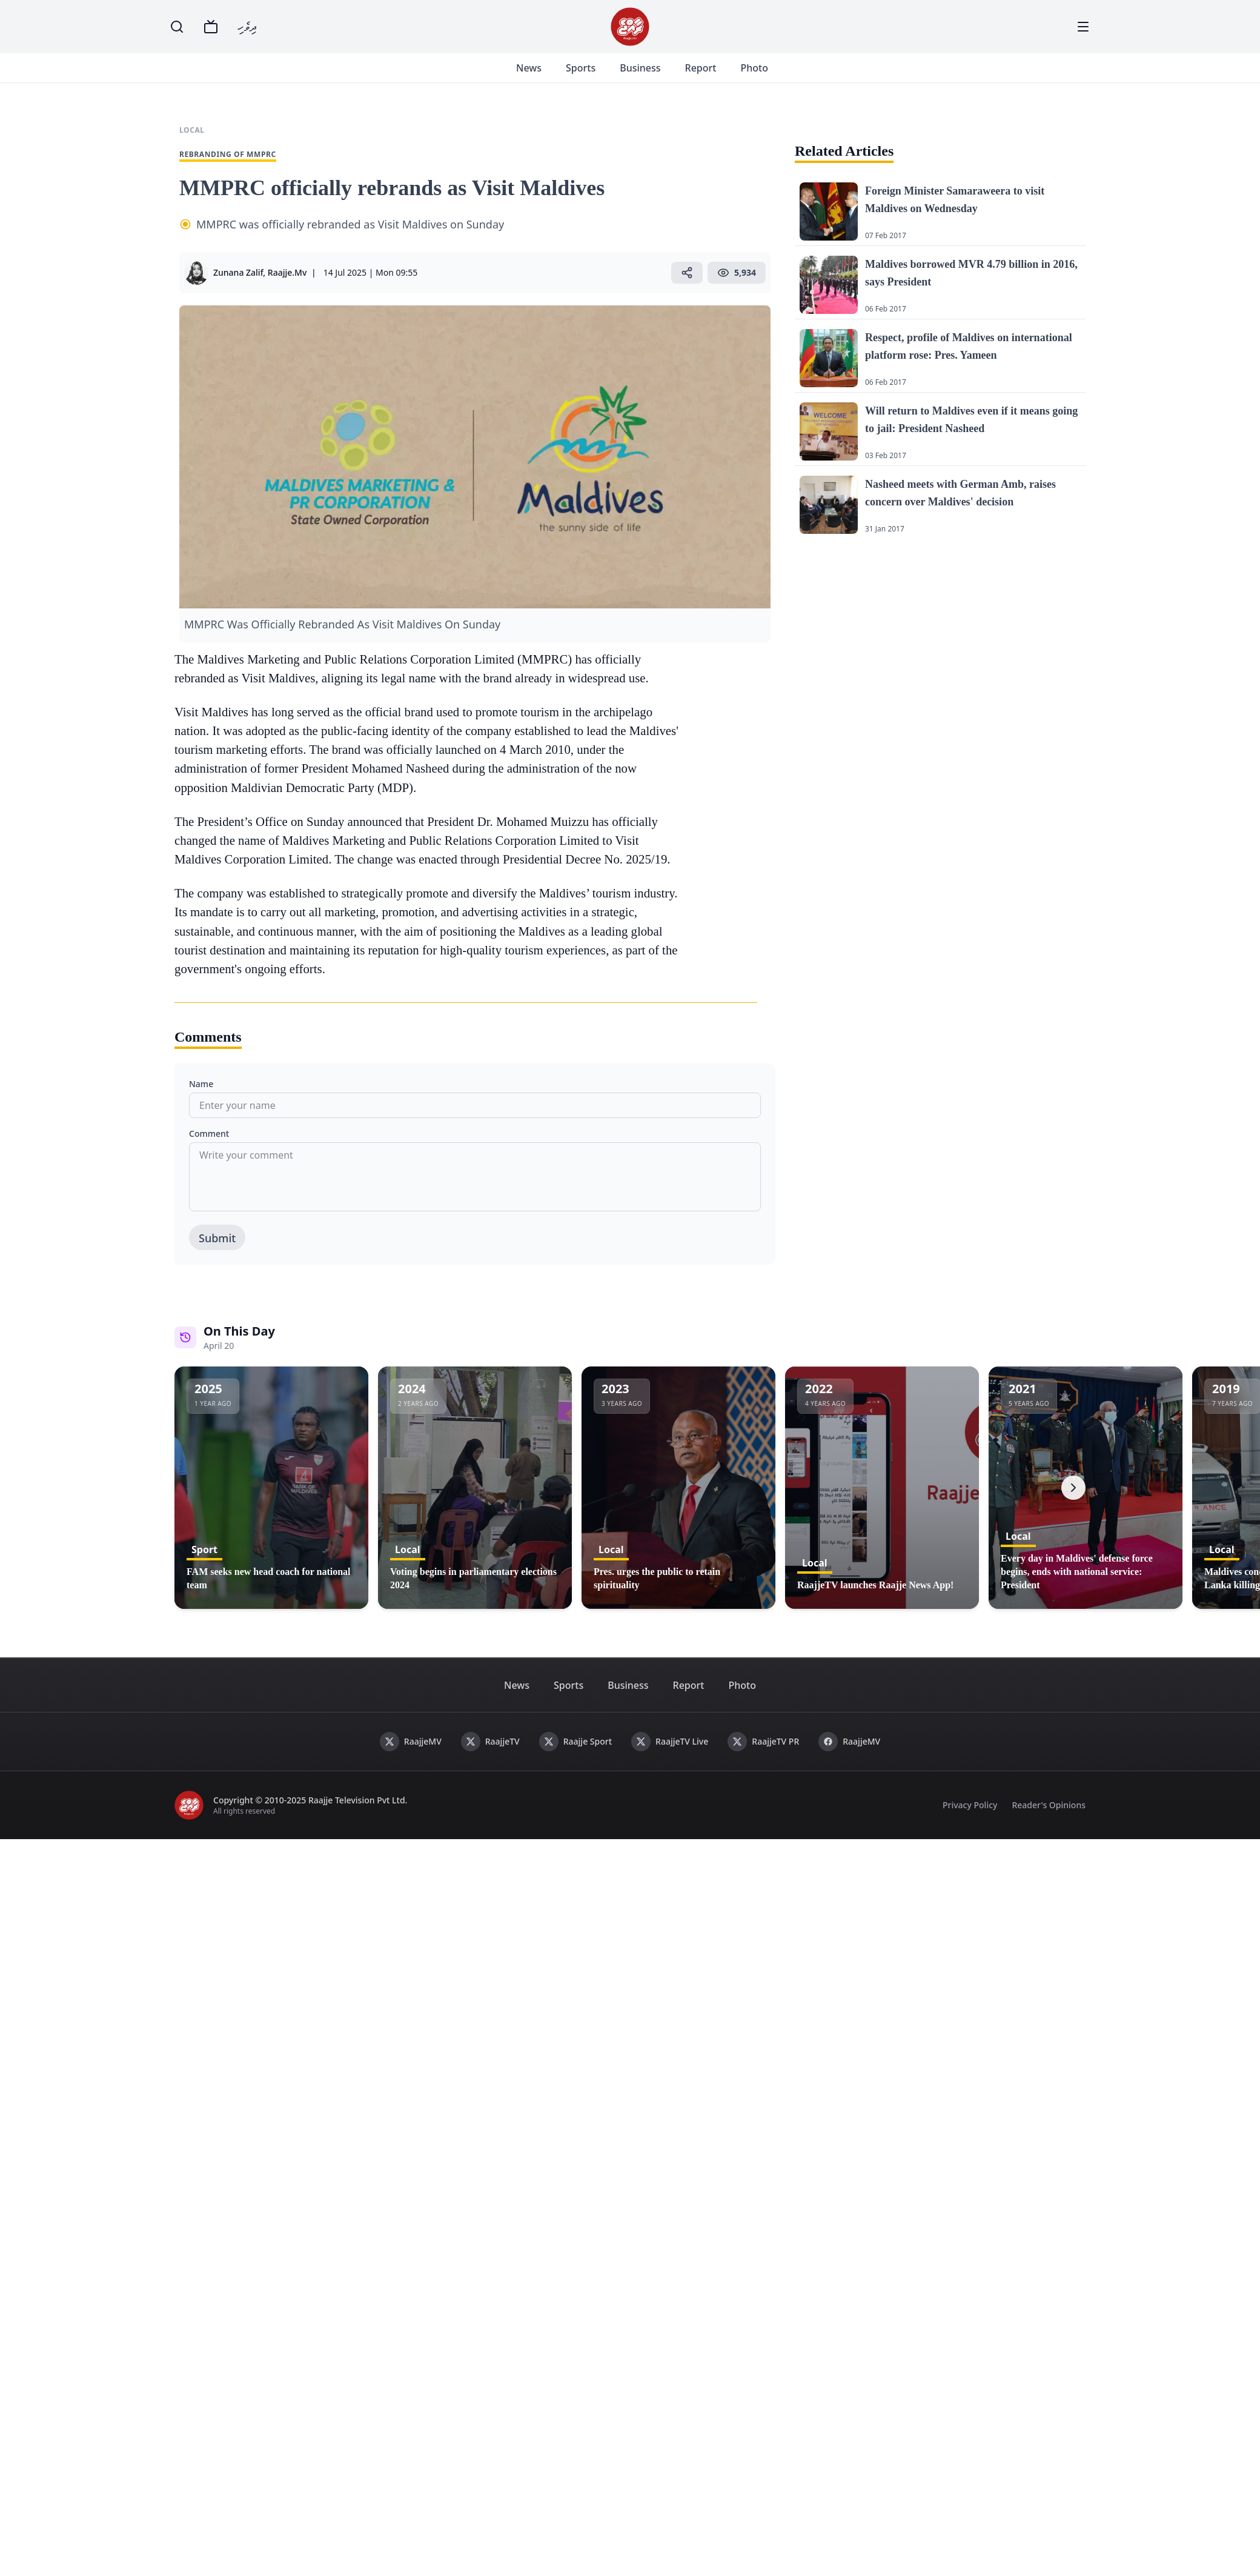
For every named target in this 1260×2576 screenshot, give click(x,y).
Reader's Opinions (1049, 1819)
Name (201, 1098)
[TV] (211, 27)
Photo (768, 75)
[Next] (1073, 1502)
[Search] (177, 27)
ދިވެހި (247, 26)
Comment (209, 1148)
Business (654, 75)
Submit (217, 1252)
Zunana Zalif (238, 287)
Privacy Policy (970, 1819)
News (543, 75)
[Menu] (1083, 27)
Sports (595, 75)
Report (715, 75)
